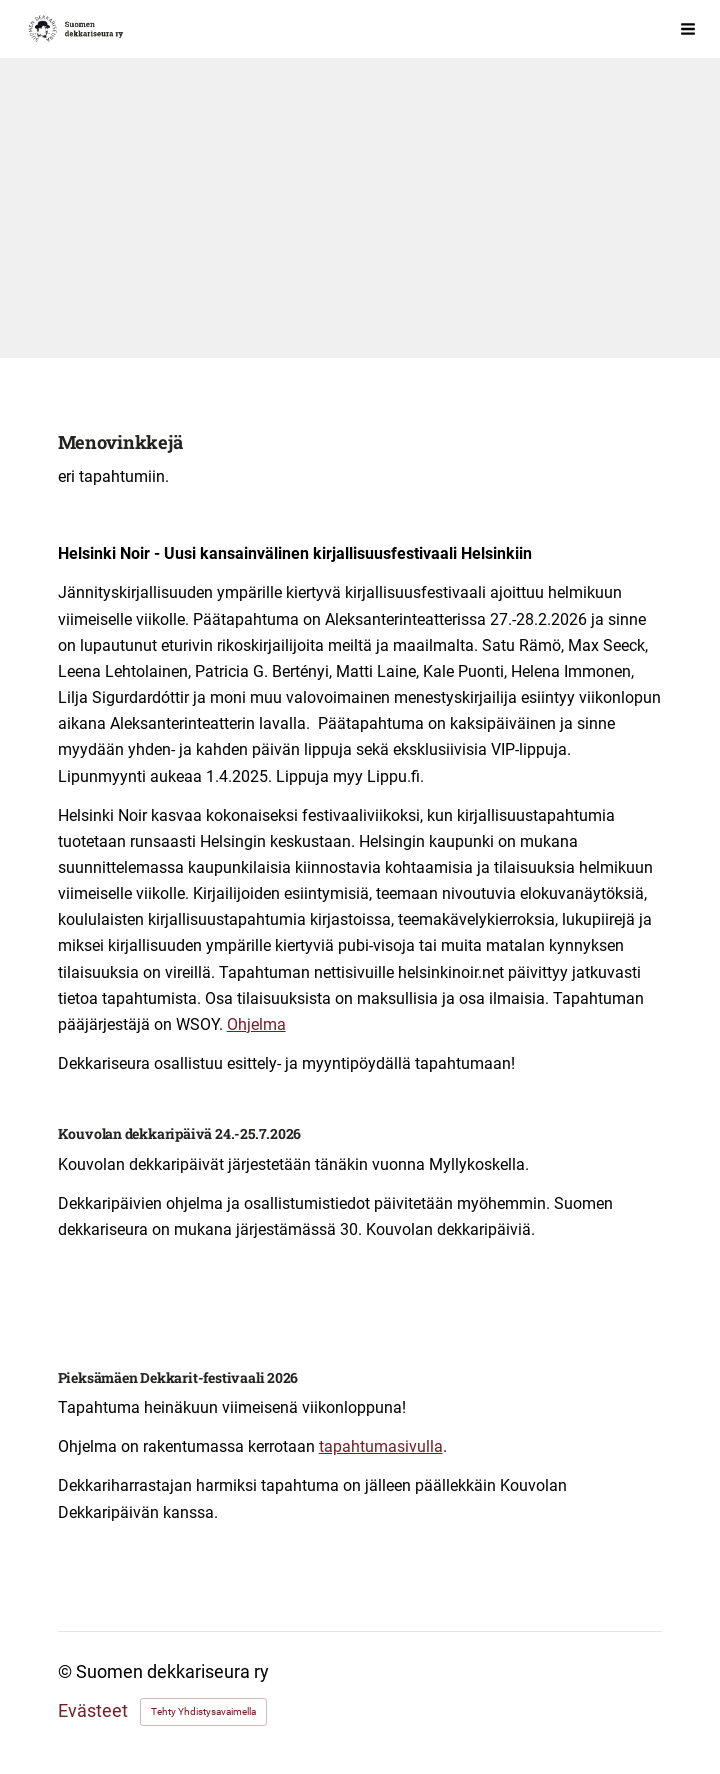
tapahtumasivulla (381, 1446)
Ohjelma (256, 1024)
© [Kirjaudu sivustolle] (67, 1672)
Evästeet (93, 1712)
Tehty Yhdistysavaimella (203, 1711)
